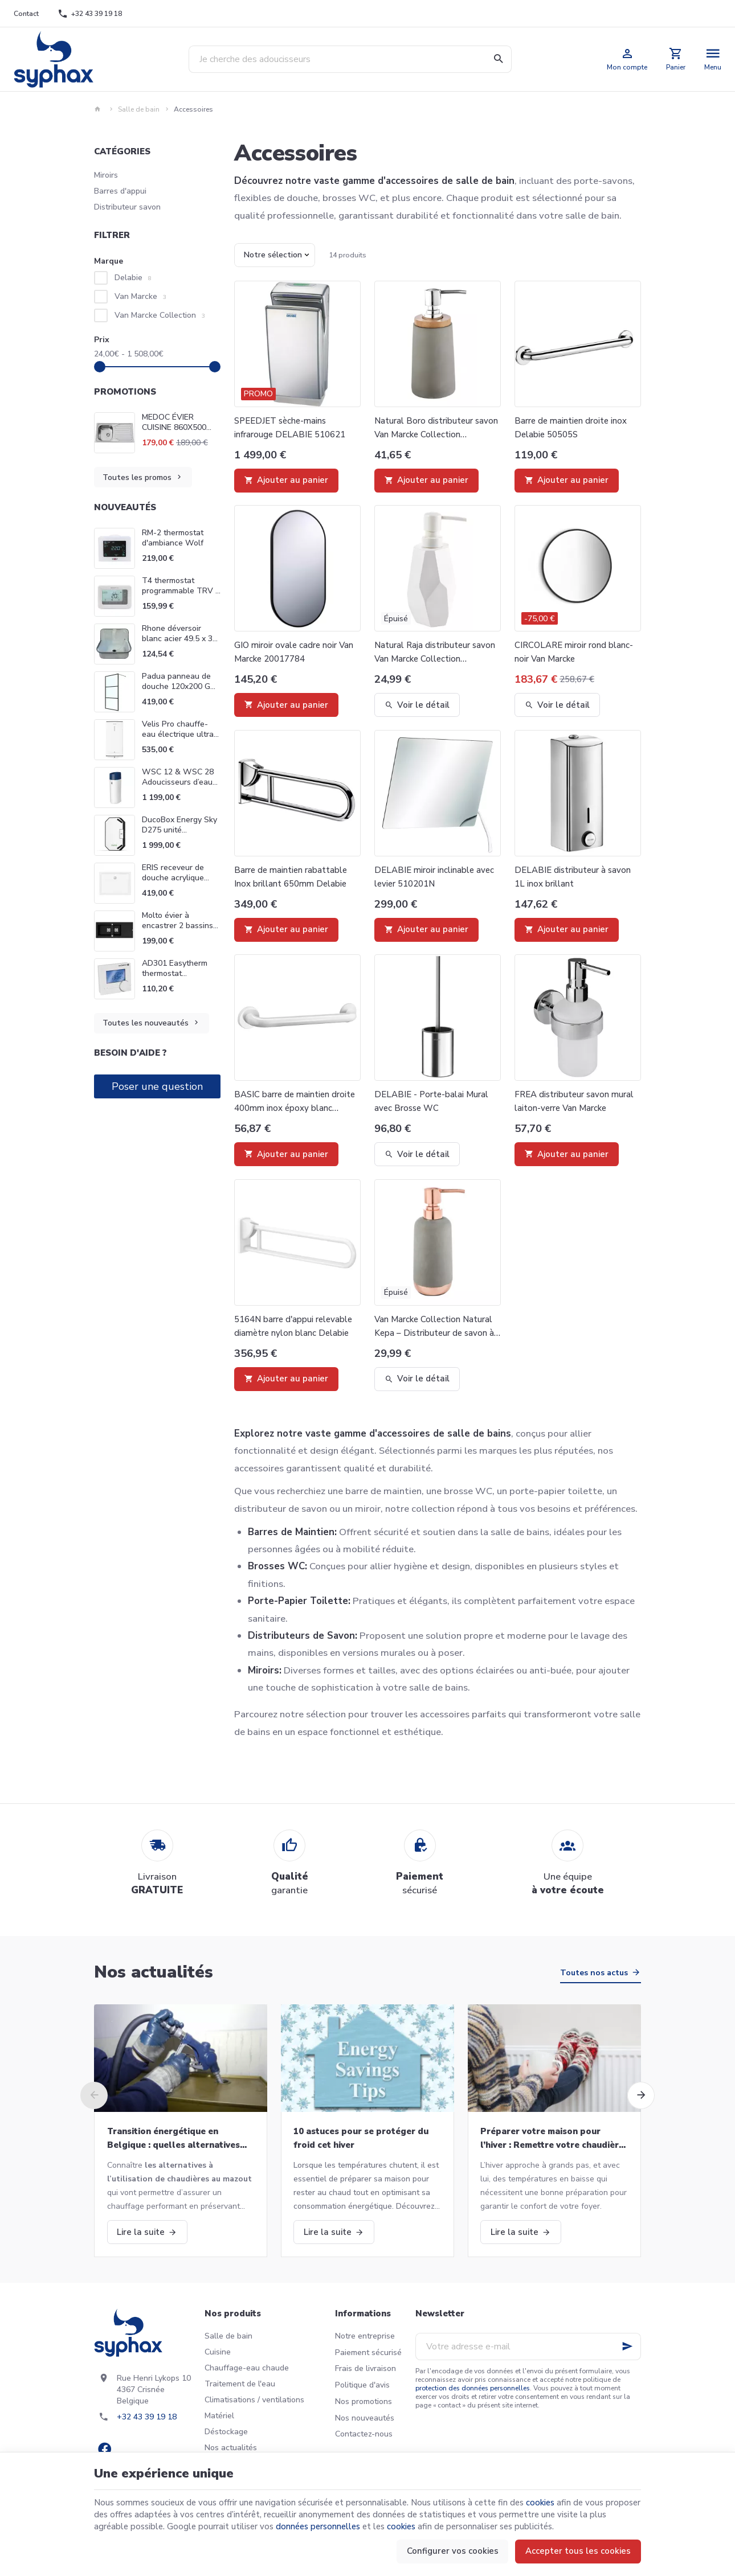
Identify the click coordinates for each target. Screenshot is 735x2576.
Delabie (133, 277)
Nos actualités (153, 1972)
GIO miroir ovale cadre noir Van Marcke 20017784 (293, 651)
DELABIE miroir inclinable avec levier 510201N (434, 876)
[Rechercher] (498, 59)
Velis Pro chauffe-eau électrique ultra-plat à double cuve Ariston (179, 739)
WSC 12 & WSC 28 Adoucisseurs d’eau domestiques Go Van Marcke (179, 787)
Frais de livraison (365, 2368)
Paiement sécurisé (368, 2352)
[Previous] (94, 2095)
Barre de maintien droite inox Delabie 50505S (570, 427)
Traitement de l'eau (240, 2383)
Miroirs (106, 175)
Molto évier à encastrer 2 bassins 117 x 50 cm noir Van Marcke (180, 930)
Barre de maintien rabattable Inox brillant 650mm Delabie (290, 876)
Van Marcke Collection (160, 315)
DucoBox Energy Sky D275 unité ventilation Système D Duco (179, 835)
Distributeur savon (127, 207)
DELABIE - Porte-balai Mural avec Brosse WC (431, 1101)
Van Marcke (140, 296)
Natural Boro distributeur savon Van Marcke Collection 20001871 (436, 428)
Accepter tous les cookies (578, 2551)
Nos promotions (363, 2401)
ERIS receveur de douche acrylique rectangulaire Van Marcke (174, 883)
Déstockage (226, 2431)
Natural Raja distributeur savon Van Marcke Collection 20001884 (434, 652)
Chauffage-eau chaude (247, 2367)
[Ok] (627, 2346)
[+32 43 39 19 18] (90, 13)
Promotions (125, 391)
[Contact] (26, 13)
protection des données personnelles (472, 2388)
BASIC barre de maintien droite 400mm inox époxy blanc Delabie (294, 1102)
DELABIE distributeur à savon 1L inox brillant (572, 876)
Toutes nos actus (594, 1972)
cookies (540, 2502)
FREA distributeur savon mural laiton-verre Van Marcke (574, 1101)
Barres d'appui (120, 191)
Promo (258, 393)
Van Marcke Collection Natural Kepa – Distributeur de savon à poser (434, 1327)
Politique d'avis (362, 2385)
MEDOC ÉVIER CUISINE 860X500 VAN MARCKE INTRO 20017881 (180, 422)
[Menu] (713, 59)
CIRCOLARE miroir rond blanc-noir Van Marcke (573, 651)
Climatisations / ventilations (254, 2399)
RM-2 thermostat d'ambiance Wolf (172, 537)
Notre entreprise (365, 2336)
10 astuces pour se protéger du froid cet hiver (360, 2138)
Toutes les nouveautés (152, 1023)
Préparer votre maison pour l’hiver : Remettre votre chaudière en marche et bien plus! (552, 2139)
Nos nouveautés (364, 2418)
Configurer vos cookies (453, 2551)
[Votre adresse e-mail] (528, 2346)
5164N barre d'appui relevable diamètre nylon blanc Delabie (293, 1326)
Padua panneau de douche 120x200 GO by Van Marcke (179, 686)
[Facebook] (104, 2449)
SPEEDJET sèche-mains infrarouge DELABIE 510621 (289, 427)
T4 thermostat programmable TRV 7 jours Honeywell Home (181, 596)
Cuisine (218, 2352)
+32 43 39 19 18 (147, 2416)
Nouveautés (125, 507)
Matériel (219, 2415)
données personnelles (318, 2526)
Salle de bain (139, 109)
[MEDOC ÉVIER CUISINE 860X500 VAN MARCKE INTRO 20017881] (114, 432)
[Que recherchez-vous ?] (350, 59)
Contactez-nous (364, 2434)
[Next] (641, 2095)
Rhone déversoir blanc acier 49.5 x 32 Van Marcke (179, 638)
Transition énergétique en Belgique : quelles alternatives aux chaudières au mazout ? (173, 2139)
